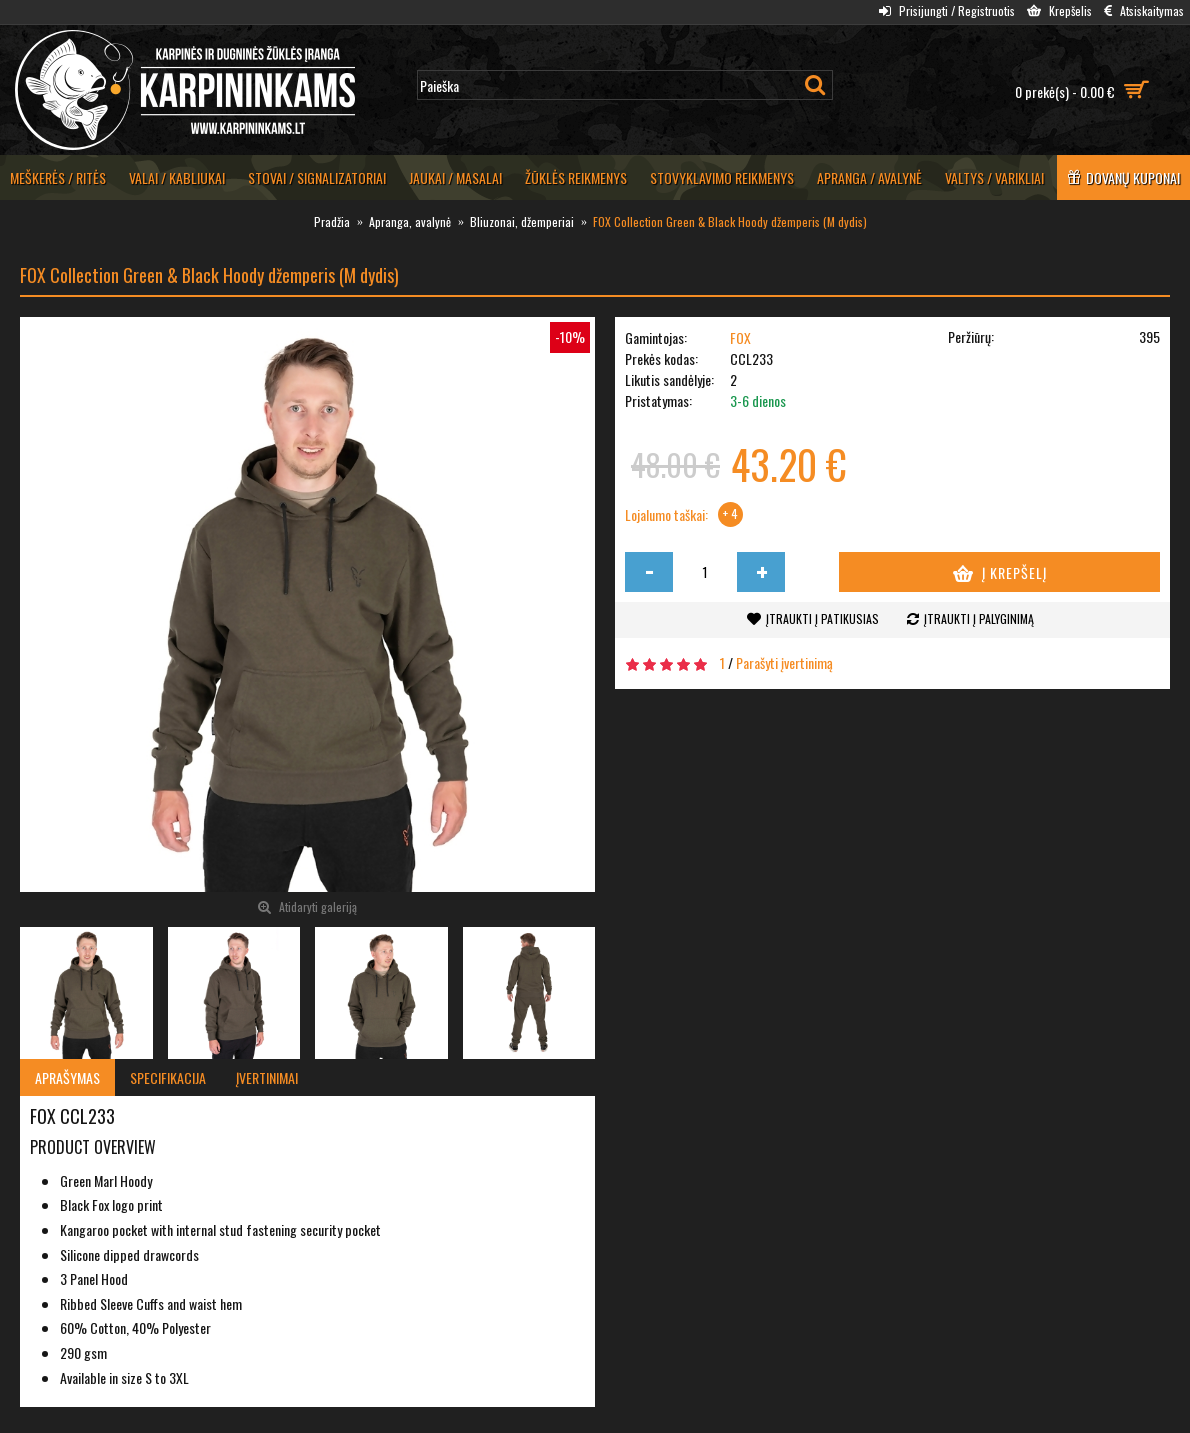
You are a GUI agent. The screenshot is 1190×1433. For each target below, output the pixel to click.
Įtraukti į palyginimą (979, 618)
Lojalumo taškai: (666, 515)
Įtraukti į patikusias (822, 618)
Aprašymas (67, 1077)
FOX (740, 337)
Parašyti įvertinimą (784, 662)
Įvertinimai (267, 1077)
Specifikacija (168, 1077)
